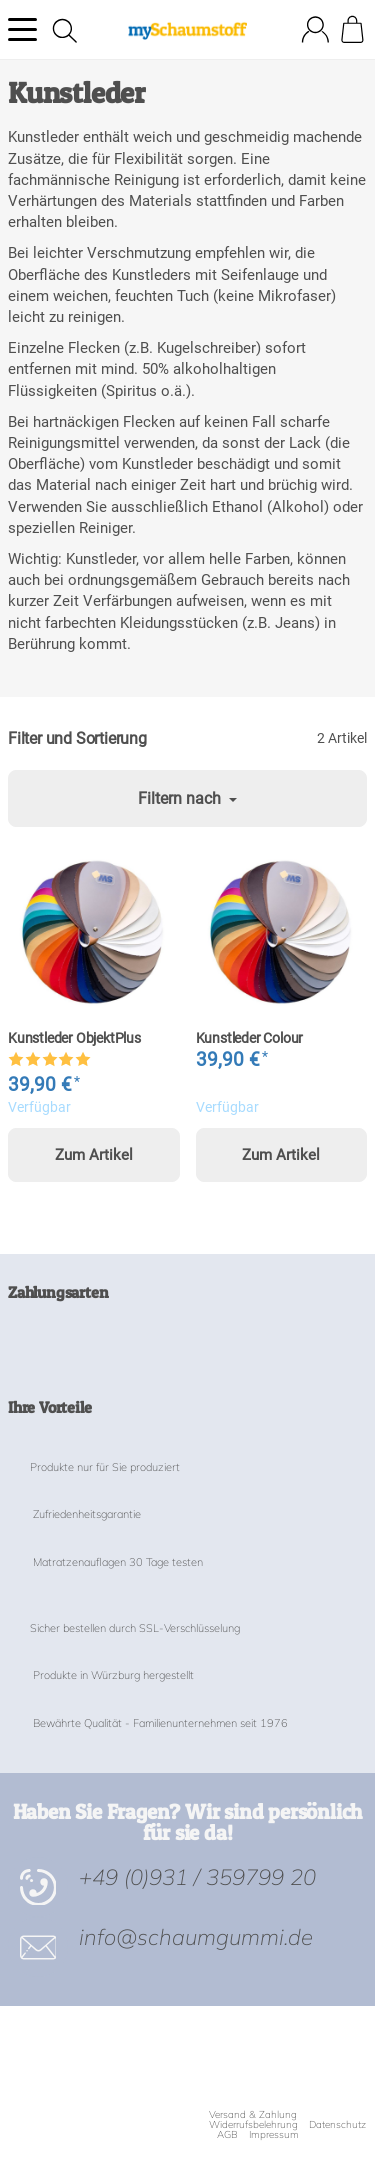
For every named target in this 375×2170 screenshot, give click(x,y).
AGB (227, 2134)
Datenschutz (337, 2124)
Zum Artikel (94, 1155)
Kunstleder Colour (250, 1039)
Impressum (274, 2134)
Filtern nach (187, 798)
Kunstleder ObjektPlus (74, 1039)
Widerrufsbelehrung (253, 2124)
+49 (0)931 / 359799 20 (197, 1876)
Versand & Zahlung (253, 2114)
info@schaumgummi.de (196, 1936)
